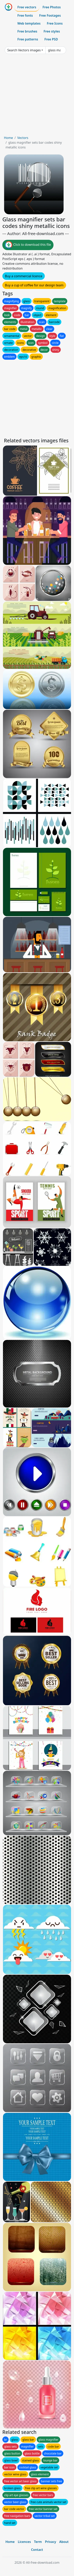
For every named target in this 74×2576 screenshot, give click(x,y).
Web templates (28, 23)
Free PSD (51, 39)
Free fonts (25, 15)
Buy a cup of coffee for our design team (34, 285)
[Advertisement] (37, 96)
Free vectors (26, 7)
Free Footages (50, 15)
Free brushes (27, 31)
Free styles (52, 31)
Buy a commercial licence (23, 276)
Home (8, 138)
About (63, 2542)
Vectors (22, 138)
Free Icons (55, 23)
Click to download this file (28, 245)
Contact (37, 2549)
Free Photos (51, 7)
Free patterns (27, 39)
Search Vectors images (24, 50)
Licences (24, 2542)
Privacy (50, 2542)
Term (38, 2542)
